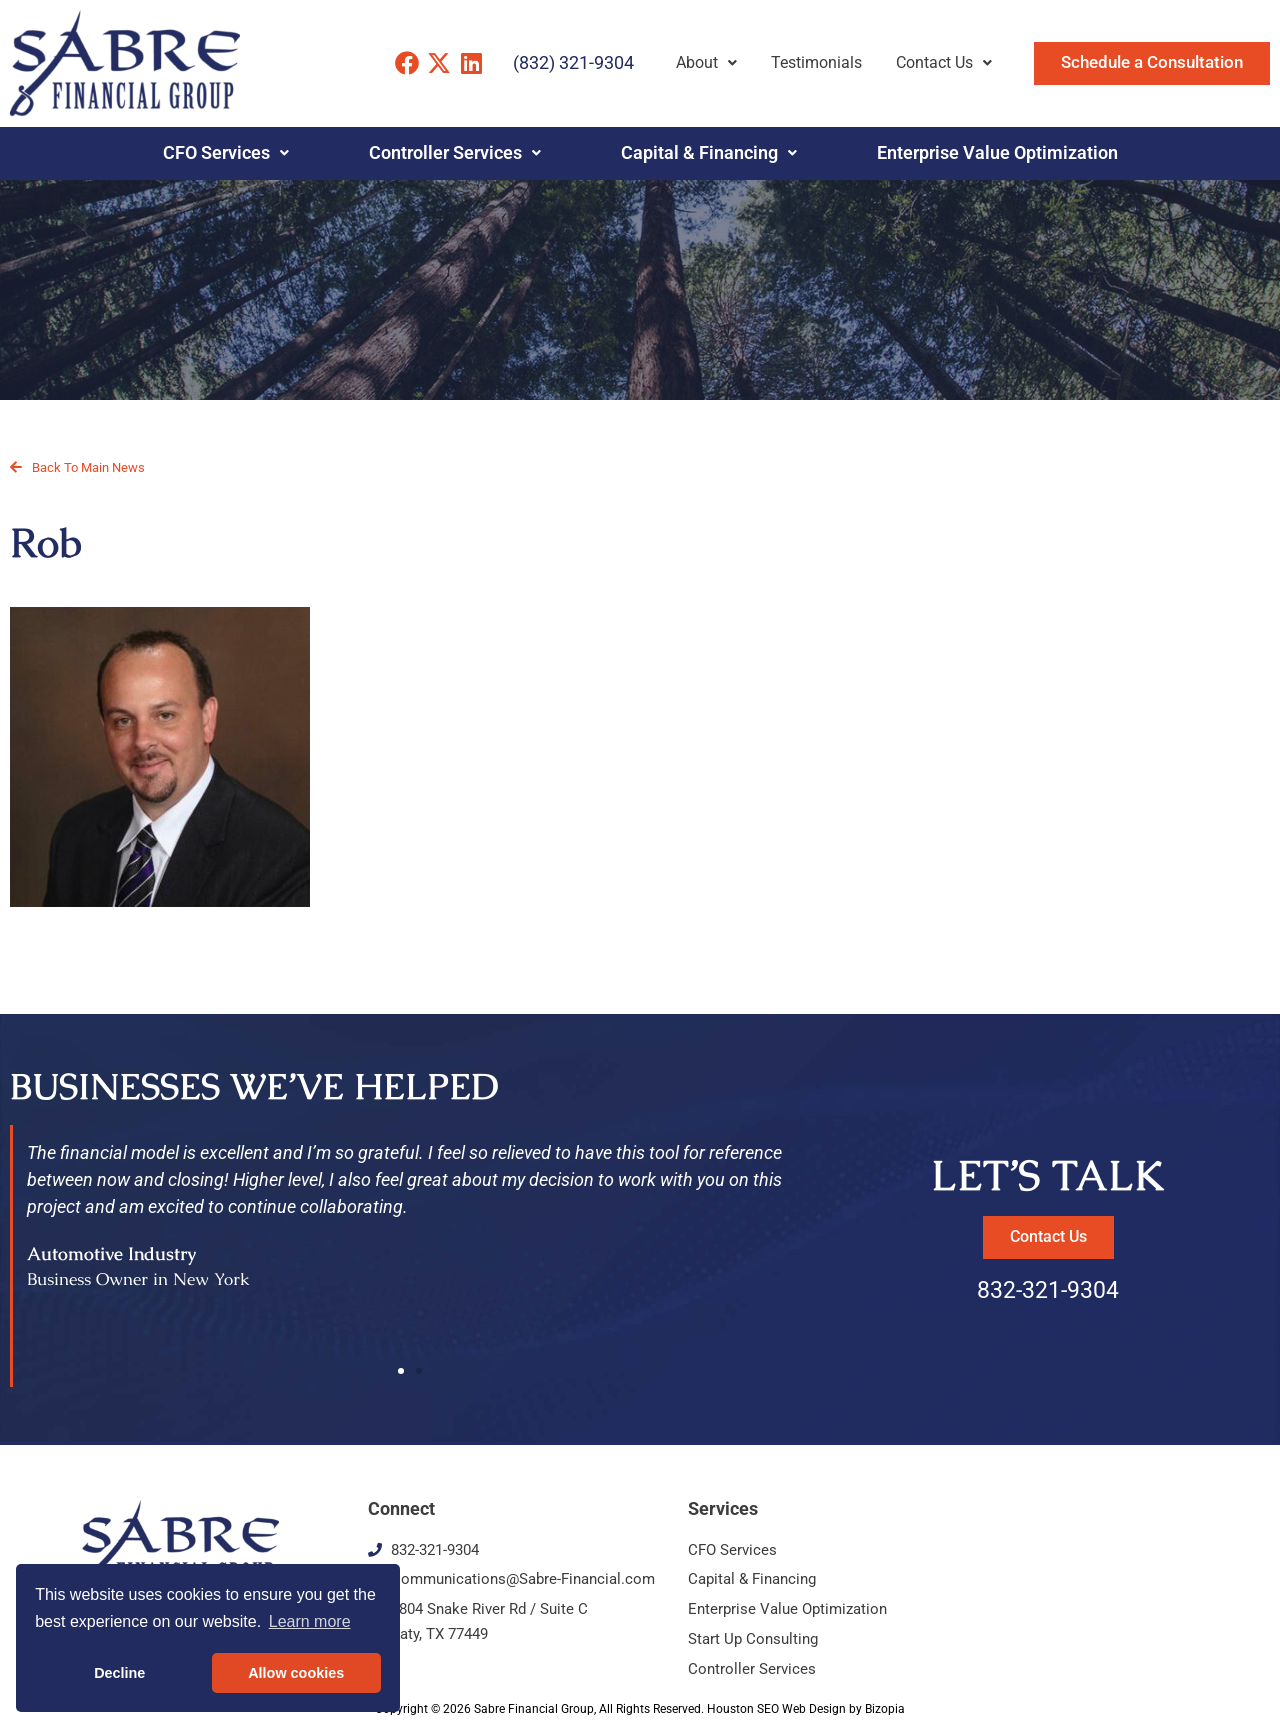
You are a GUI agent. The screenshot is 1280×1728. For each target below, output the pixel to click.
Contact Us (944, 62)
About (706, 62)
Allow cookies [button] (296, 1673)
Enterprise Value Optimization (997, 153)
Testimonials (816, 62)
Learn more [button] (310, 1621)
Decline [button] (119, 1673)
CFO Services (226, 153)
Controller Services (455, 153)
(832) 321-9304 (573, 62)
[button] (401, 1371)
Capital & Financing (709, 153)
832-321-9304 (1048, 1290)
